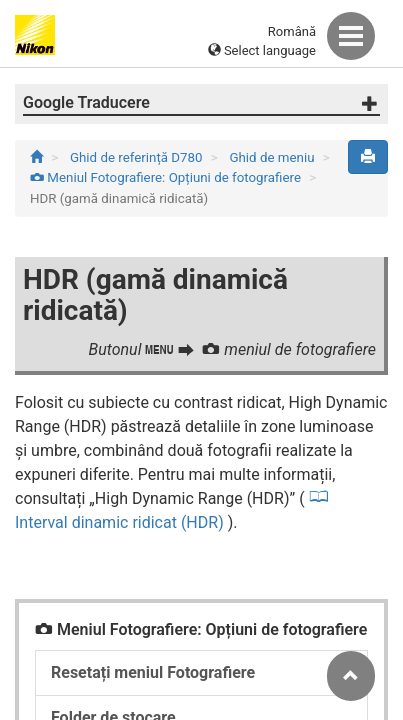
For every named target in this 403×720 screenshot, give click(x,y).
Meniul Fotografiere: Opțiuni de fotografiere (167, 177)
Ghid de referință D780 (138, 157)
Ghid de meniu (273, 157)
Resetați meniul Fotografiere (153, 672)
